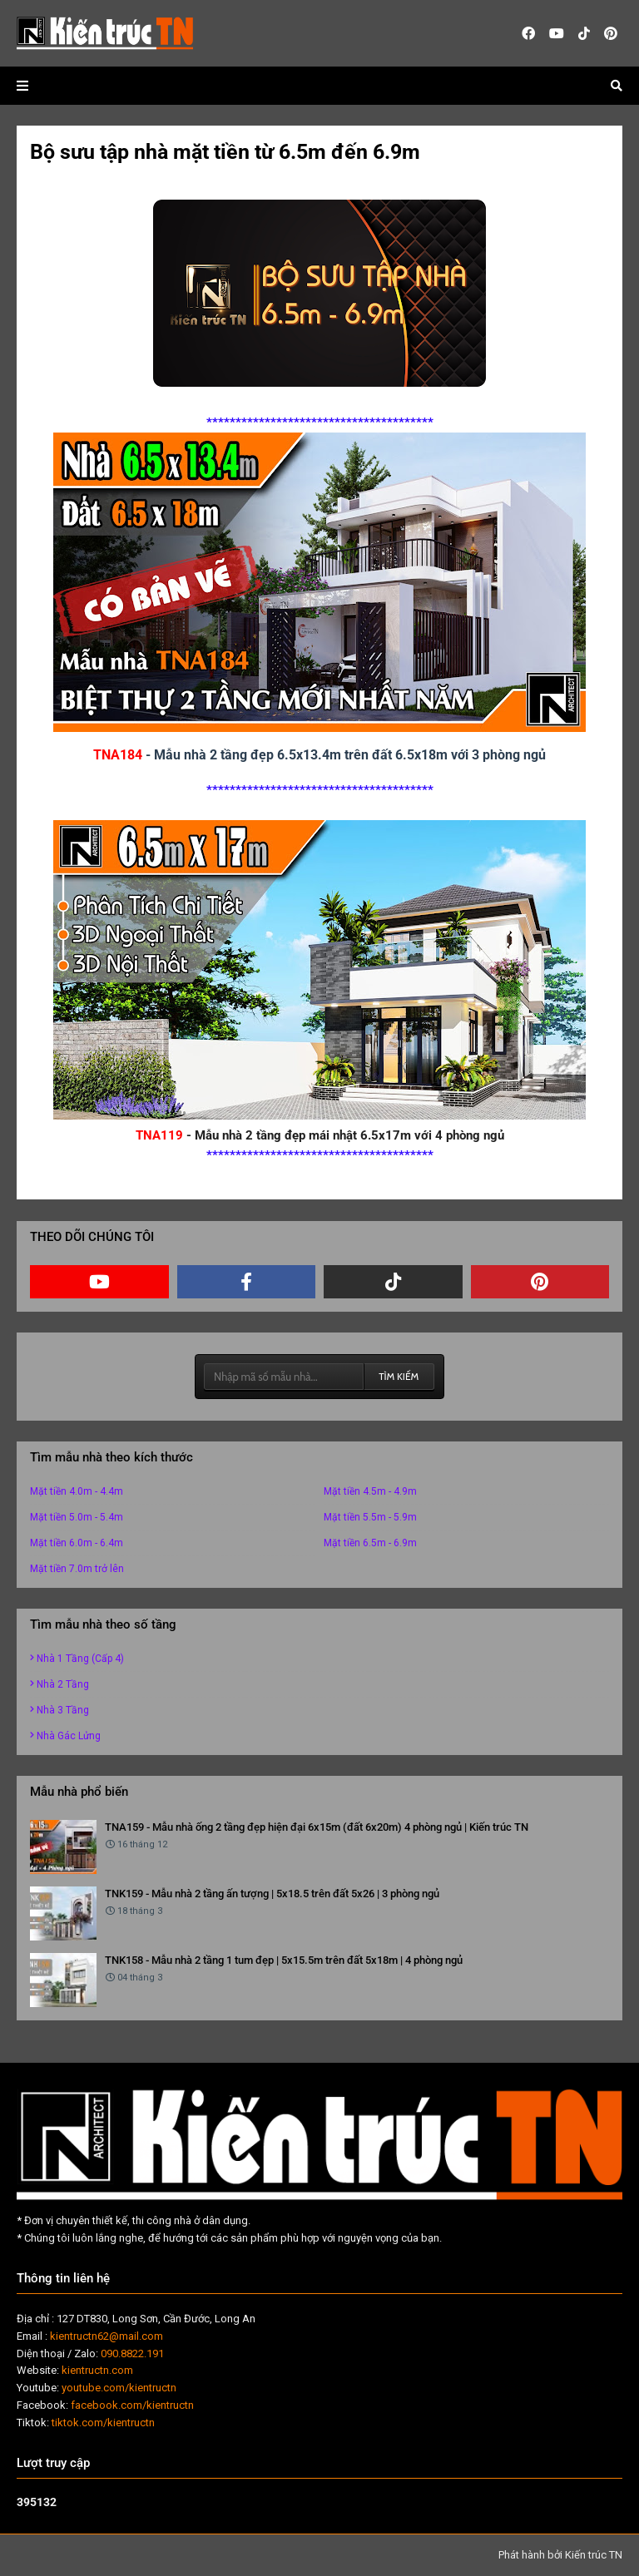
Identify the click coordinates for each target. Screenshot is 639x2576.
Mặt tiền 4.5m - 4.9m (370, 1491)
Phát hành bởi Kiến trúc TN (560, 2555)
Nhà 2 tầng (63, 1684)
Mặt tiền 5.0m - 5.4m (76, 1517)
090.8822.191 (132, 2353)
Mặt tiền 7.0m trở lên (77, 1569)
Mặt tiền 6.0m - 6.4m (76, 1543)
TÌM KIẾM (399, 1376)
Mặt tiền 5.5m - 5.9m (370, 1517)
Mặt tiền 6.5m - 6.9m (370, 1543)
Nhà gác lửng (69, 1736)
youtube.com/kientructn (119, 2387)
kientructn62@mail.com (106, 2336)
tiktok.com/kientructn (103, 2422)
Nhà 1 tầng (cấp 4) (80, 1658)
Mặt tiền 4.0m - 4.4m (76, 1491)
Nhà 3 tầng (63, 1710)
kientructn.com (97, 2370)
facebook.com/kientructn (132, 2405)
